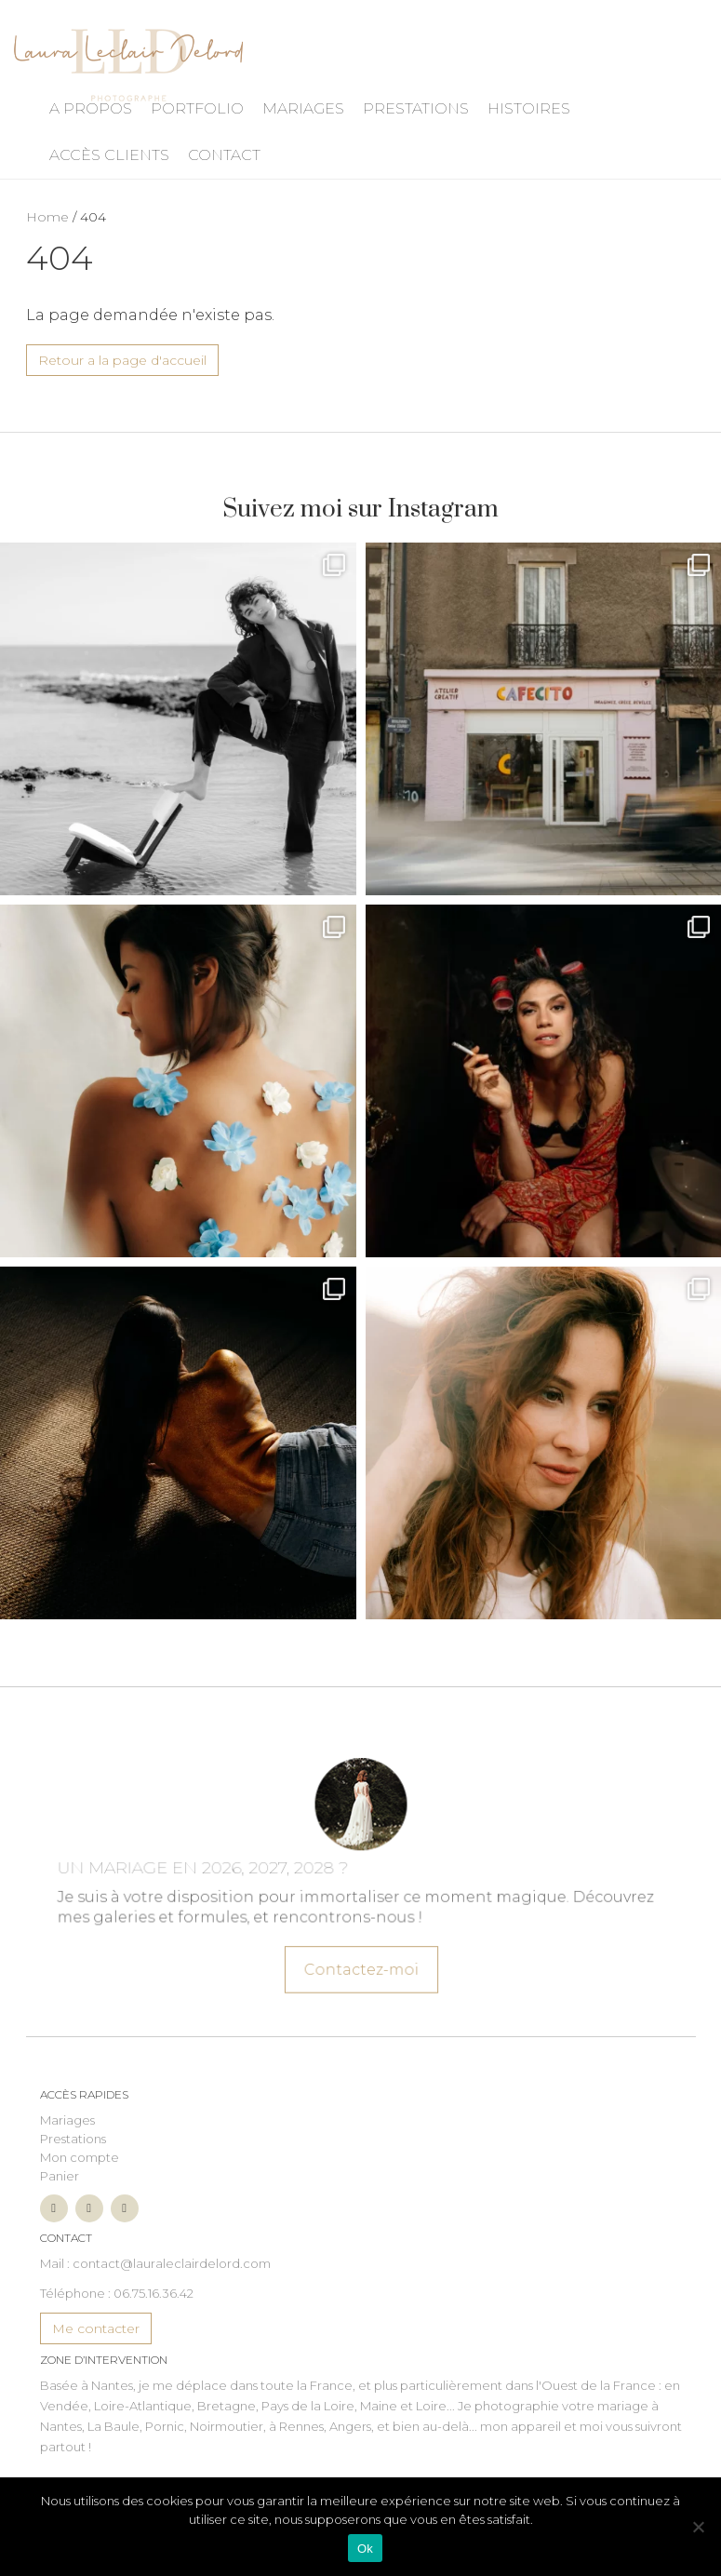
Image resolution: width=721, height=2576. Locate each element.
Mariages (303, 108)
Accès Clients (109, 155)
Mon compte (79, 2157)
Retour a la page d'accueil (122, 360)
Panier (59, 2175)
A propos (90, 108)
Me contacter (96, 2328)
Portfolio (197, 108)
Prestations (416, 108)
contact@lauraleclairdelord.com (172, 2263)
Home (47, 216)
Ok (365, 2549)
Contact (224, 155)
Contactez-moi (360, 1957)
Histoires (528, 108)
